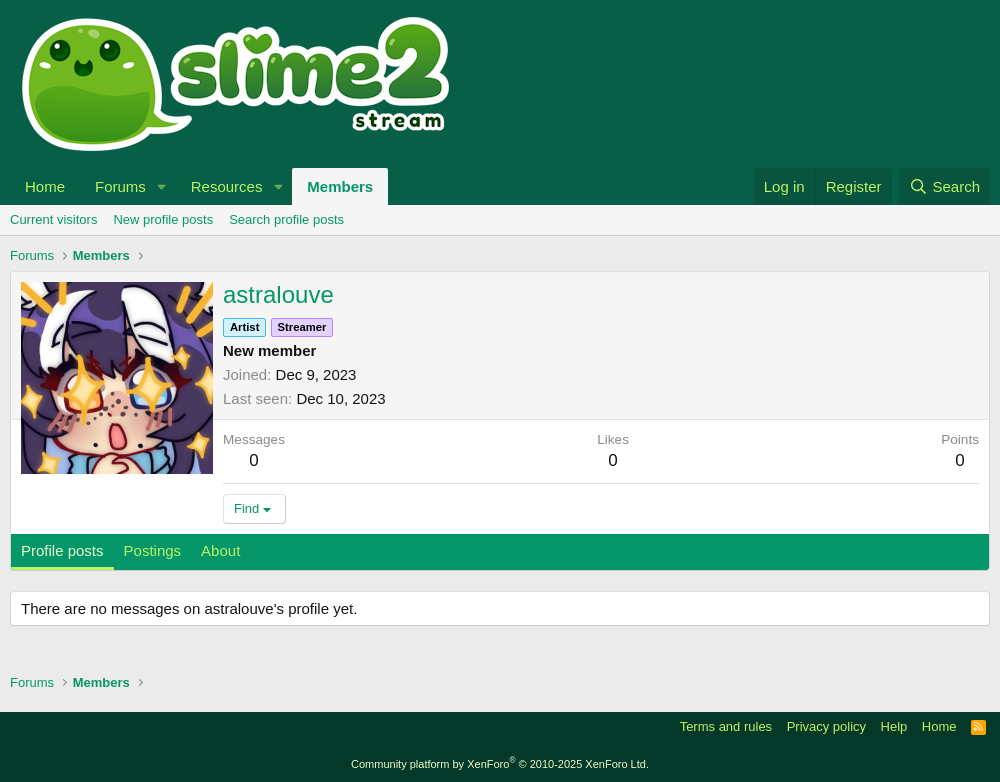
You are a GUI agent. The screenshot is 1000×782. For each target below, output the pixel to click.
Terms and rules (726, 726)
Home (45, 186)
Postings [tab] (153, 550)
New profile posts (163, 219)
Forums (120, 186)
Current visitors (53, 219)
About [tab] (220, 550)
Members (340, 186)
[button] (162, 186)
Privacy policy (826, 726)
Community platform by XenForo (500, 764)
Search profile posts (286, 219)
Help (894, 726)
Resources (227, 186)
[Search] (944, 186)
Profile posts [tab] (62, 550)
